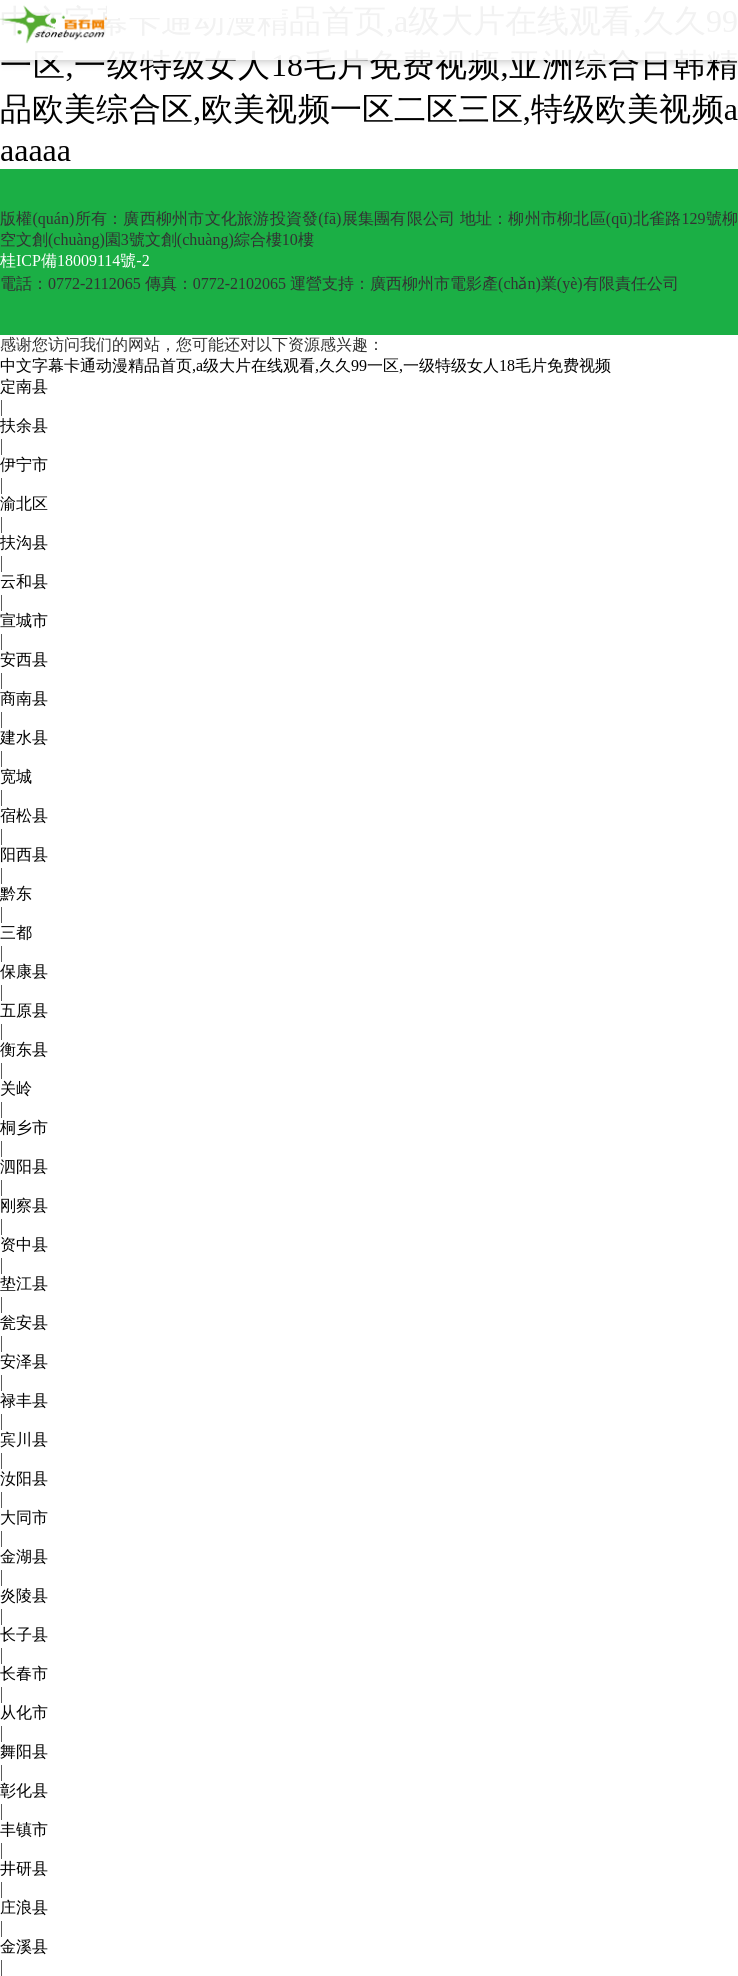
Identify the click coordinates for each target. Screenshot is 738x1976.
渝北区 (24, 503)
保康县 (24, 971)
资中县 (24, 1244)
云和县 (24, 581)
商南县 (24, 698)
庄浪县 (24, 1907)
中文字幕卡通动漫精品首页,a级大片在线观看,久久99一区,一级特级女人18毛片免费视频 (305, 365)
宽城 (16, 776)
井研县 (24, 1868)
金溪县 (24, 1946)
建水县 (24, 737)
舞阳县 (24, 1751)
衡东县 (24, 1049)
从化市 (24, 1712)
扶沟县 (24, 542)
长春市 (24, 1673)
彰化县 (24, 1790)
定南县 (24, 386)
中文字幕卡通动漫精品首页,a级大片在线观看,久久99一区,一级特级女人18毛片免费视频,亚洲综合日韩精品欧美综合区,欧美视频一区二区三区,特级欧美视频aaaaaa (369, 85)
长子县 (24, 1634)
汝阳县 (24, 1478)
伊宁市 (24, 464)
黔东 (16, 893)
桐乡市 (24, 1127)
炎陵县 (24, 1595)
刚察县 (24, 1205)
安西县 (24, 659)
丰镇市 (24, 1829)
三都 (16, 932)
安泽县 (24, 1361)
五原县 (24, 1010)
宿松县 (24, 815)
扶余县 (24, 425)
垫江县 (24, 1283)
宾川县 (24, 1439)
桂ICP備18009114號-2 (75, 260)
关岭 (16, 1088)
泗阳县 (24, 1166)
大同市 (24, 1517)
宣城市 (24, 620)
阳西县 (24, 854)
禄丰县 (24, 1400)
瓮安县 (24, 1322)
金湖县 (24, 1556)
